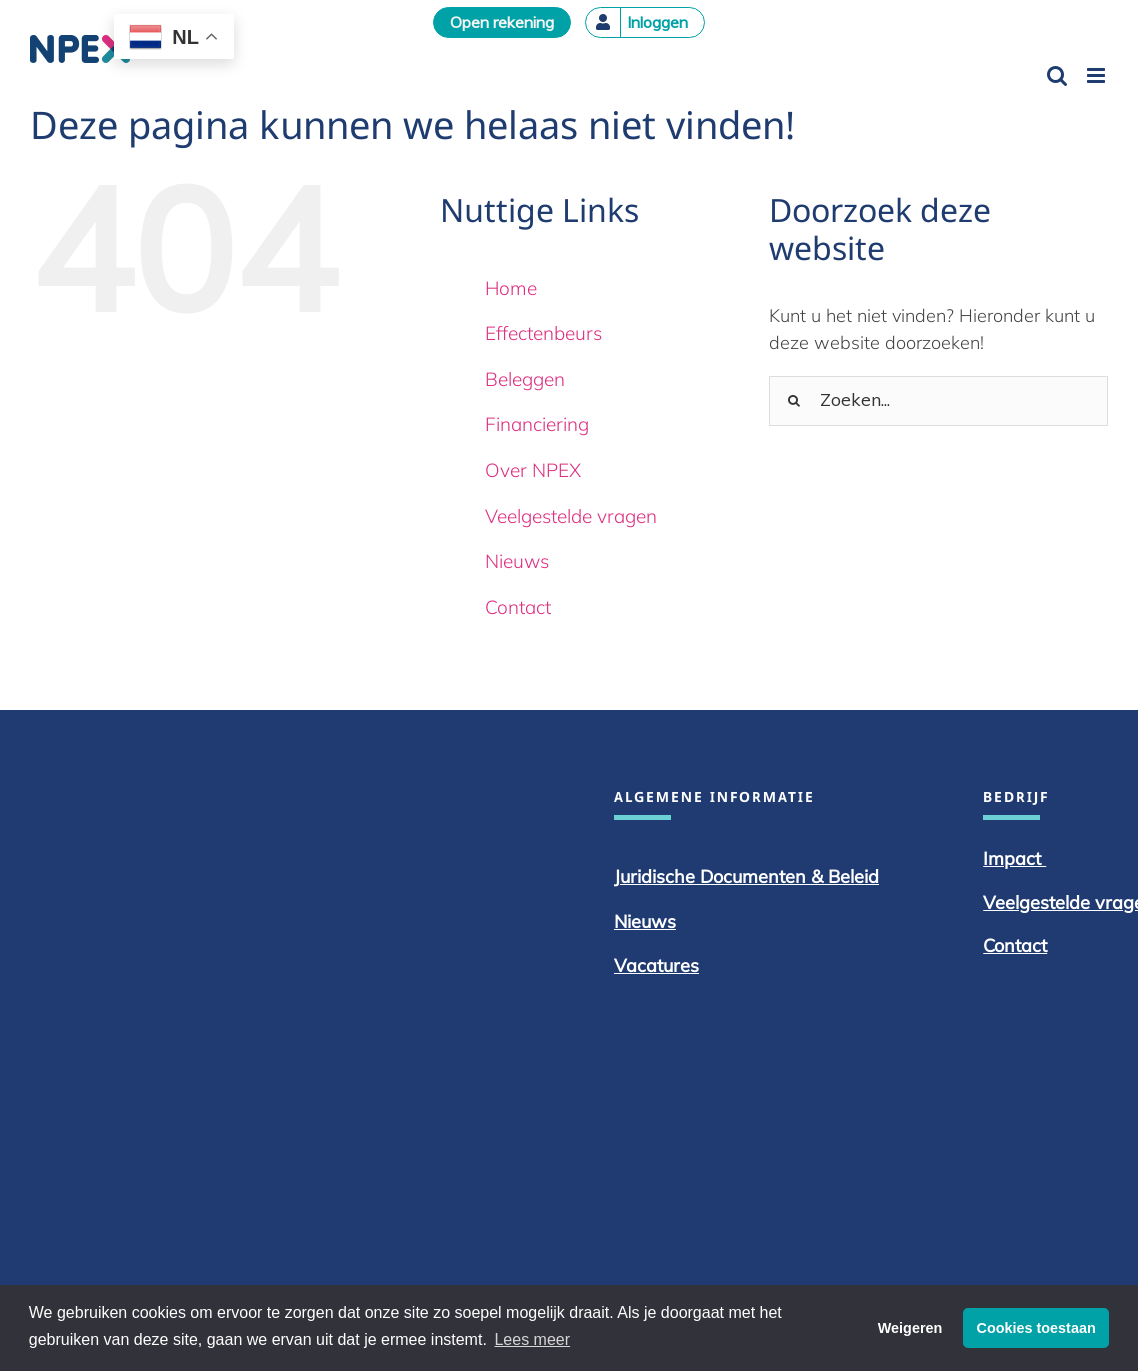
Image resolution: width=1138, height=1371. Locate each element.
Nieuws (517, 561)
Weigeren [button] (910, 1328)
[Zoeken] (794, 401)
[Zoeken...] (938, 401)
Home (511, 288)
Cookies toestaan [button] (1036, 1328)
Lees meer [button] (532, 1339)
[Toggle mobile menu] (1097, 75)
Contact (518, 607)
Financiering (537, 424)
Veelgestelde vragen (571, 516)
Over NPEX (533, 470)
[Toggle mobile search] (1057, 75)
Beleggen (525, 379)
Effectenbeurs (543, 333)
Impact (1014, 858)
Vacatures (656, 965)
